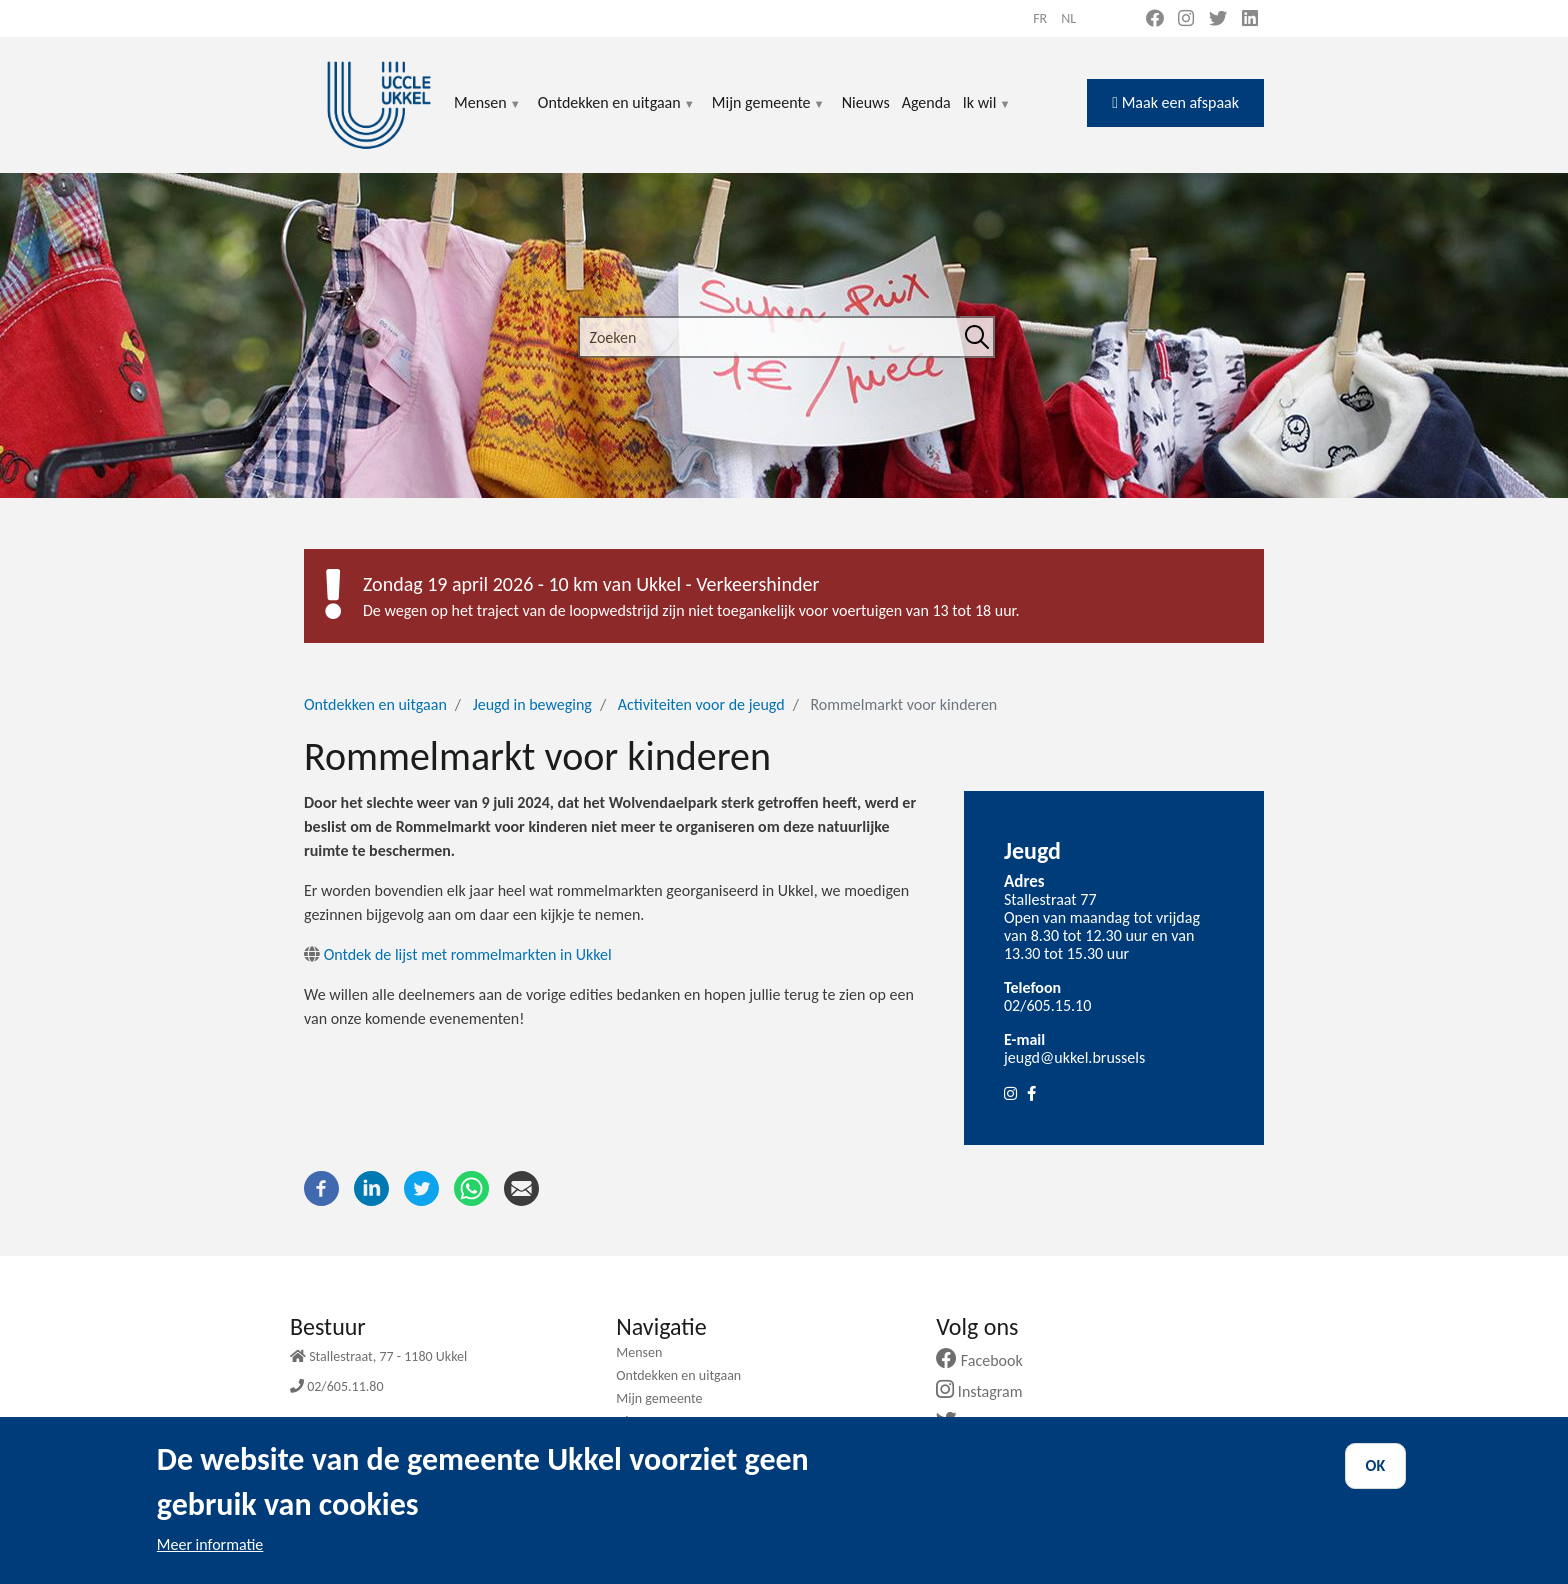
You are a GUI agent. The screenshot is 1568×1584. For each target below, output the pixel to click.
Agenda (926, 102)
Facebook (987, 1360)
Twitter (978, 1422)
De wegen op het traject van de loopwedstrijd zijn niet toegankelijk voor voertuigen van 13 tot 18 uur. (691, 610)
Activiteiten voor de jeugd (701, 704)
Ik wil (987, 114)
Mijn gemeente (769, 114)
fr (1040, 18)
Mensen (488, 114)
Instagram (986, 1391)
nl (1068, 18)
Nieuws (866, 102)
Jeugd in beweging (532, 704)
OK (1376, 1477)
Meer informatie (210, 1556)
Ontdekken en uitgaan (617, 114)
